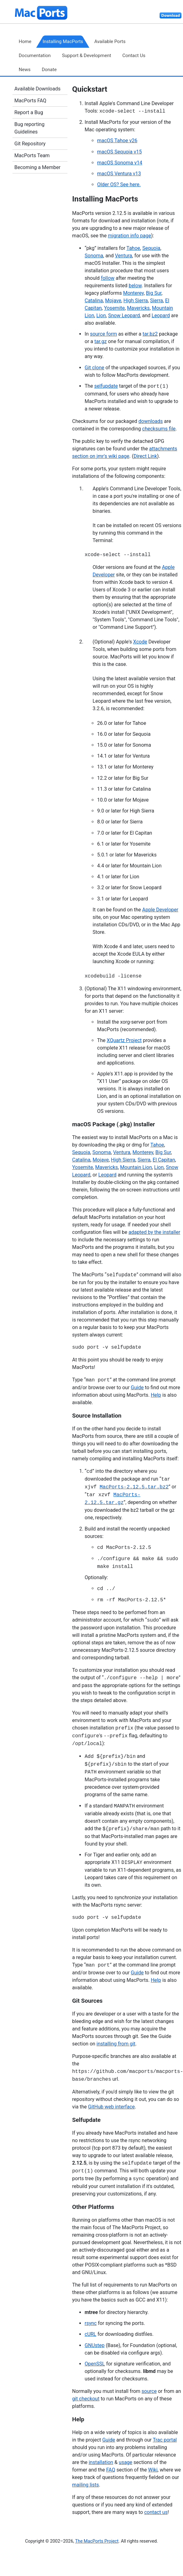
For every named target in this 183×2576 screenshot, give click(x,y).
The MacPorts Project (96, 2541)
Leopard (161, 315)
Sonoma (94, 256)
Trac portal (165, 2440)
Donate (49, 69)
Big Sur (153, 293)
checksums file (159, 429)
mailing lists (85, 2485)
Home (25, 41)
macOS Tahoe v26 (117, 140)
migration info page (129, 236)
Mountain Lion (136, 1167)
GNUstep (95, 2345)
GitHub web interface (111, 2107)
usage (125, 2462)
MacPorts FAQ (30, 101)
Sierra (156, 300)
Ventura (123, 256)
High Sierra (135, 300)
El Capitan (164, 1160)
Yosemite (114, 308)
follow (108, 278)
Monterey (133, 293)
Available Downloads (37, 89)
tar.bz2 (149, 334)
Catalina (94, 300)
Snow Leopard (124, 315)
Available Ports (110, 41)
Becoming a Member (37, 167)
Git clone (94, 368)
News (25, 69)
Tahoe (133, 248)
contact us (156, 2512)
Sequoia (151, 248)
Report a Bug (28, 112)
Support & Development (86, 55)
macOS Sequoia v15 (119, 152)
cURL (90, 2334)
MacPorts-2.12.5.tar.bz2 (134, 1486)
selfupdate (106, 386)
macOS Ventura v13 (119, 174)
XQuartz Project (124, 1040)
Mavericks (138, 308)
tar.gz (100, 341)
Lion (101, 315)
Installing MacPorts (62, 41)
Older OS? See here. (119, 184)
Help (156, 1395)
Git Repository (30, 144)
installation (101, 2462)
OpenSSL (95, 2364)
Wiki (152, 2470)
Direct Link (145, 456)
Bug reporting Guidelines (29, 128)
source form (103, 334)
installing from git (115, 2044)
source (148, 2391)
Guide (137, 1387)
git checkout (85, 2399)
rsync (90, 2323)
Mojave (113, 300)
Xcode (140, 642)
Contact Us (134, 55)
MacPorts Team (32, 155)
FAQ (110, 2470)
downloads (150, 421)
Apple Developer (160, 910)
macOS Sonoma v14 (119, 163)
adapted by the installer (154, 1232)
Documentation (35, 55)
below (135, 286)
